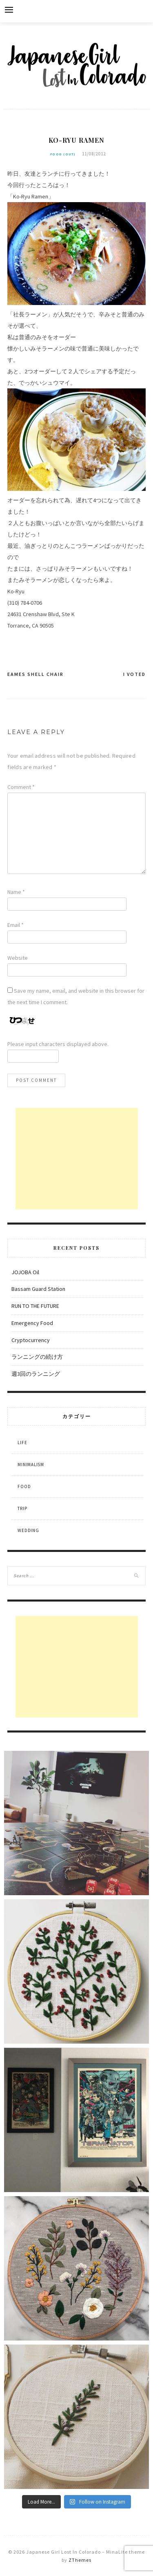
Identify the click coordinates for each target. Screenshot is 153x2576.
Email (15, 924)
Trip (22, 1508)
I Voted (134, 674)
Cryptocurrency (30, 1340)
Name (16, 892)
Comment (21, 787)
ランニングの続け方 (37, 1356)
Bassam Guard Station (38, 1288)
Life (22, 1442)
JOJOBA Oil (25, 1272)
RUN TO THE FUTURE (35, 1306)
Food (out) (63, 154)
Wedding (28, 1530)
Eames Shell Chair (35, 674)
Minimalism (31, 1464)
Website (17, 957)
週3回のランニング (35, 1373)
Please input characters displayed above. (58, 1044)
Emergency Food (32, 1323)
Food (24, 1486)
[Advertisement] (77, 1159)
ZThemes (80, 2560)
